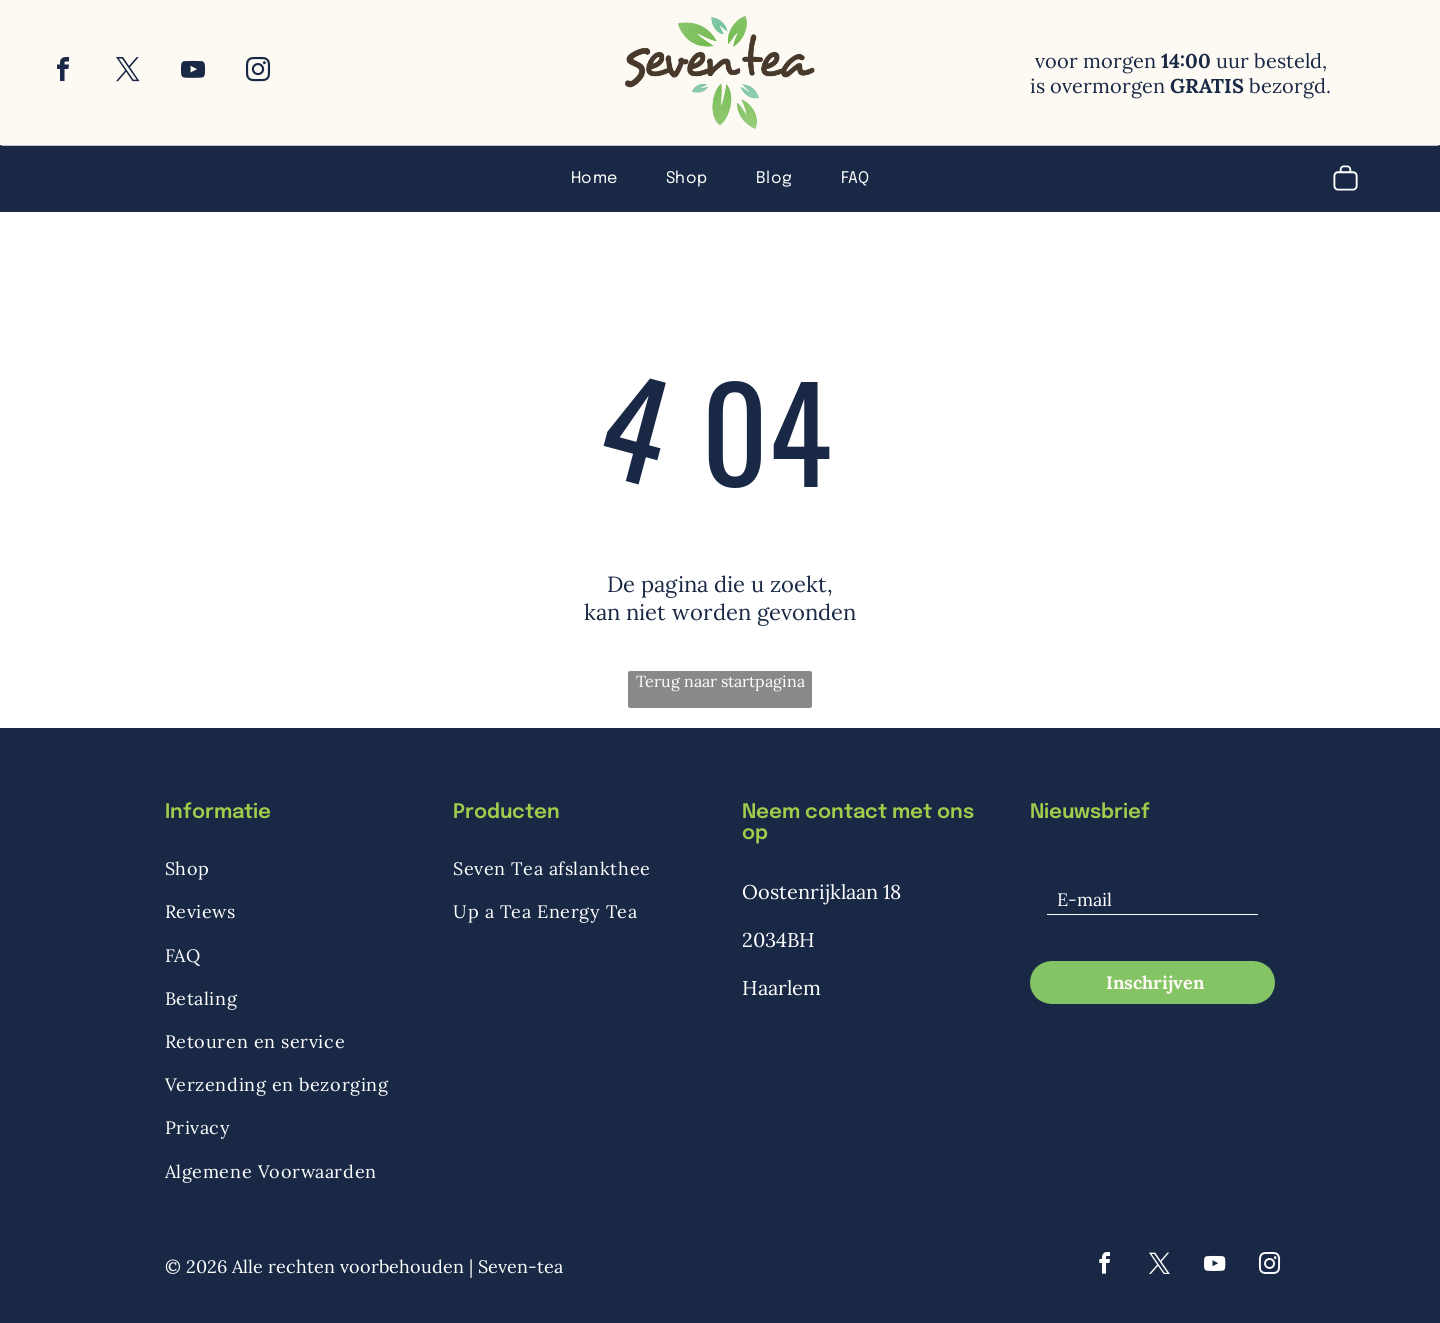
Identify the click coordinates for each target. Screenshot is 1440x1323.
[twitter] (128, 72)
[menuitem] (594, 177)
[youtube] (193, 72)
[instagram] (258, 72)
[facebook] (63, 72)
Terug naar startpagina (720, 681)
